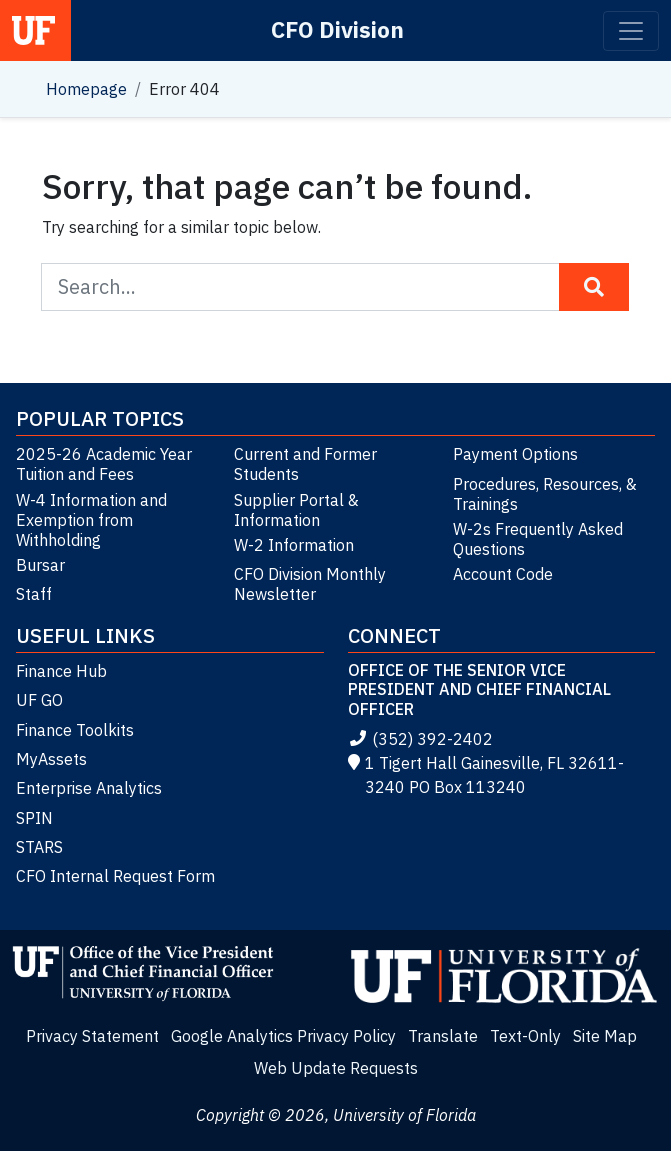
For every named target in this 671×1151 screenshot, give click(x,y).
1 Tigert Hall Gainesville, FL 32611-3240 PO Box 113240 (486, 775)
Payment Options (515, 454)
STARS (39, 847)
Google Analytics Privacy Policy (283, 1036)
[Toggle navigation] (631, 31)
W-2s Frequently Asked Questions (538, 539)
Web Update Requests (336, 1068)
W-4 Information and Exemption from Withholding (91, 520)
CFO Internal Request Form (115, 876)
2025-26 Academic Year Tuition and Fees (104, 464)
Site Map (605, 1036)
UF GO (39, 700)
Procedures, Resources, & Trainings (545, 494)
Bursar (40, 565)
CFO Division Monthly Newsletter (310, 584)
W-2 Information (294, 545)
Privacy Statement (92, 1036)
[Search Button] (594, 287)
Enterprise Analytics (89, 788)
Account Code (503, 574)
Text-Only (525, 1036)
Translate (443, 1036)
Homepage (86, 89)
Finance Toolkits (75, 730)
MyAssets (51, 759)
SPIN (34, 818)
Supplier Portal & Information (296, 510)
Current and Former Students (305, 464)
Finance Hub (61, 671)
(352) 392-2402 (420, 739)
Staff (34, 594)
